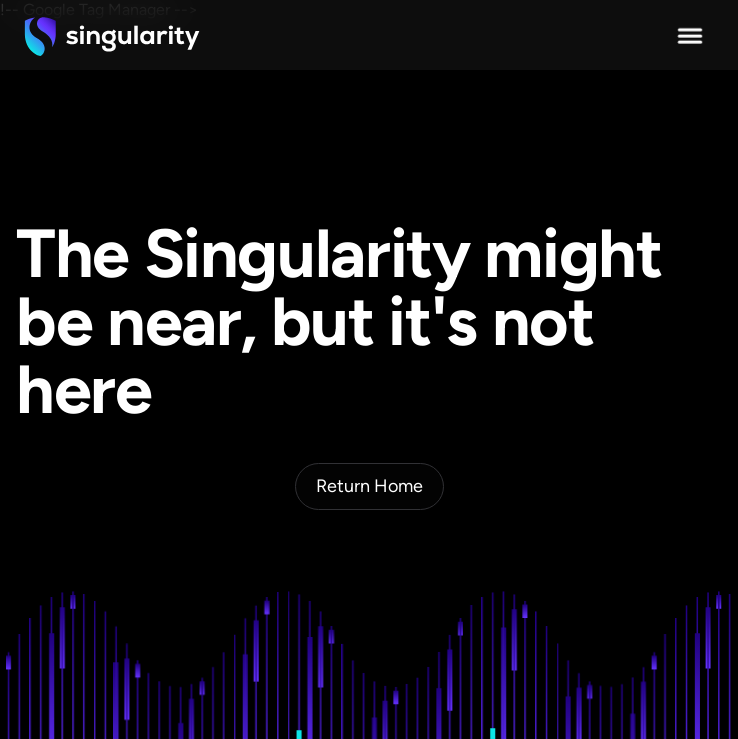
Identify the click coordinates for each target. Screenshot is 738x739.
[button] (690, 36)
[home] (112, 36)
